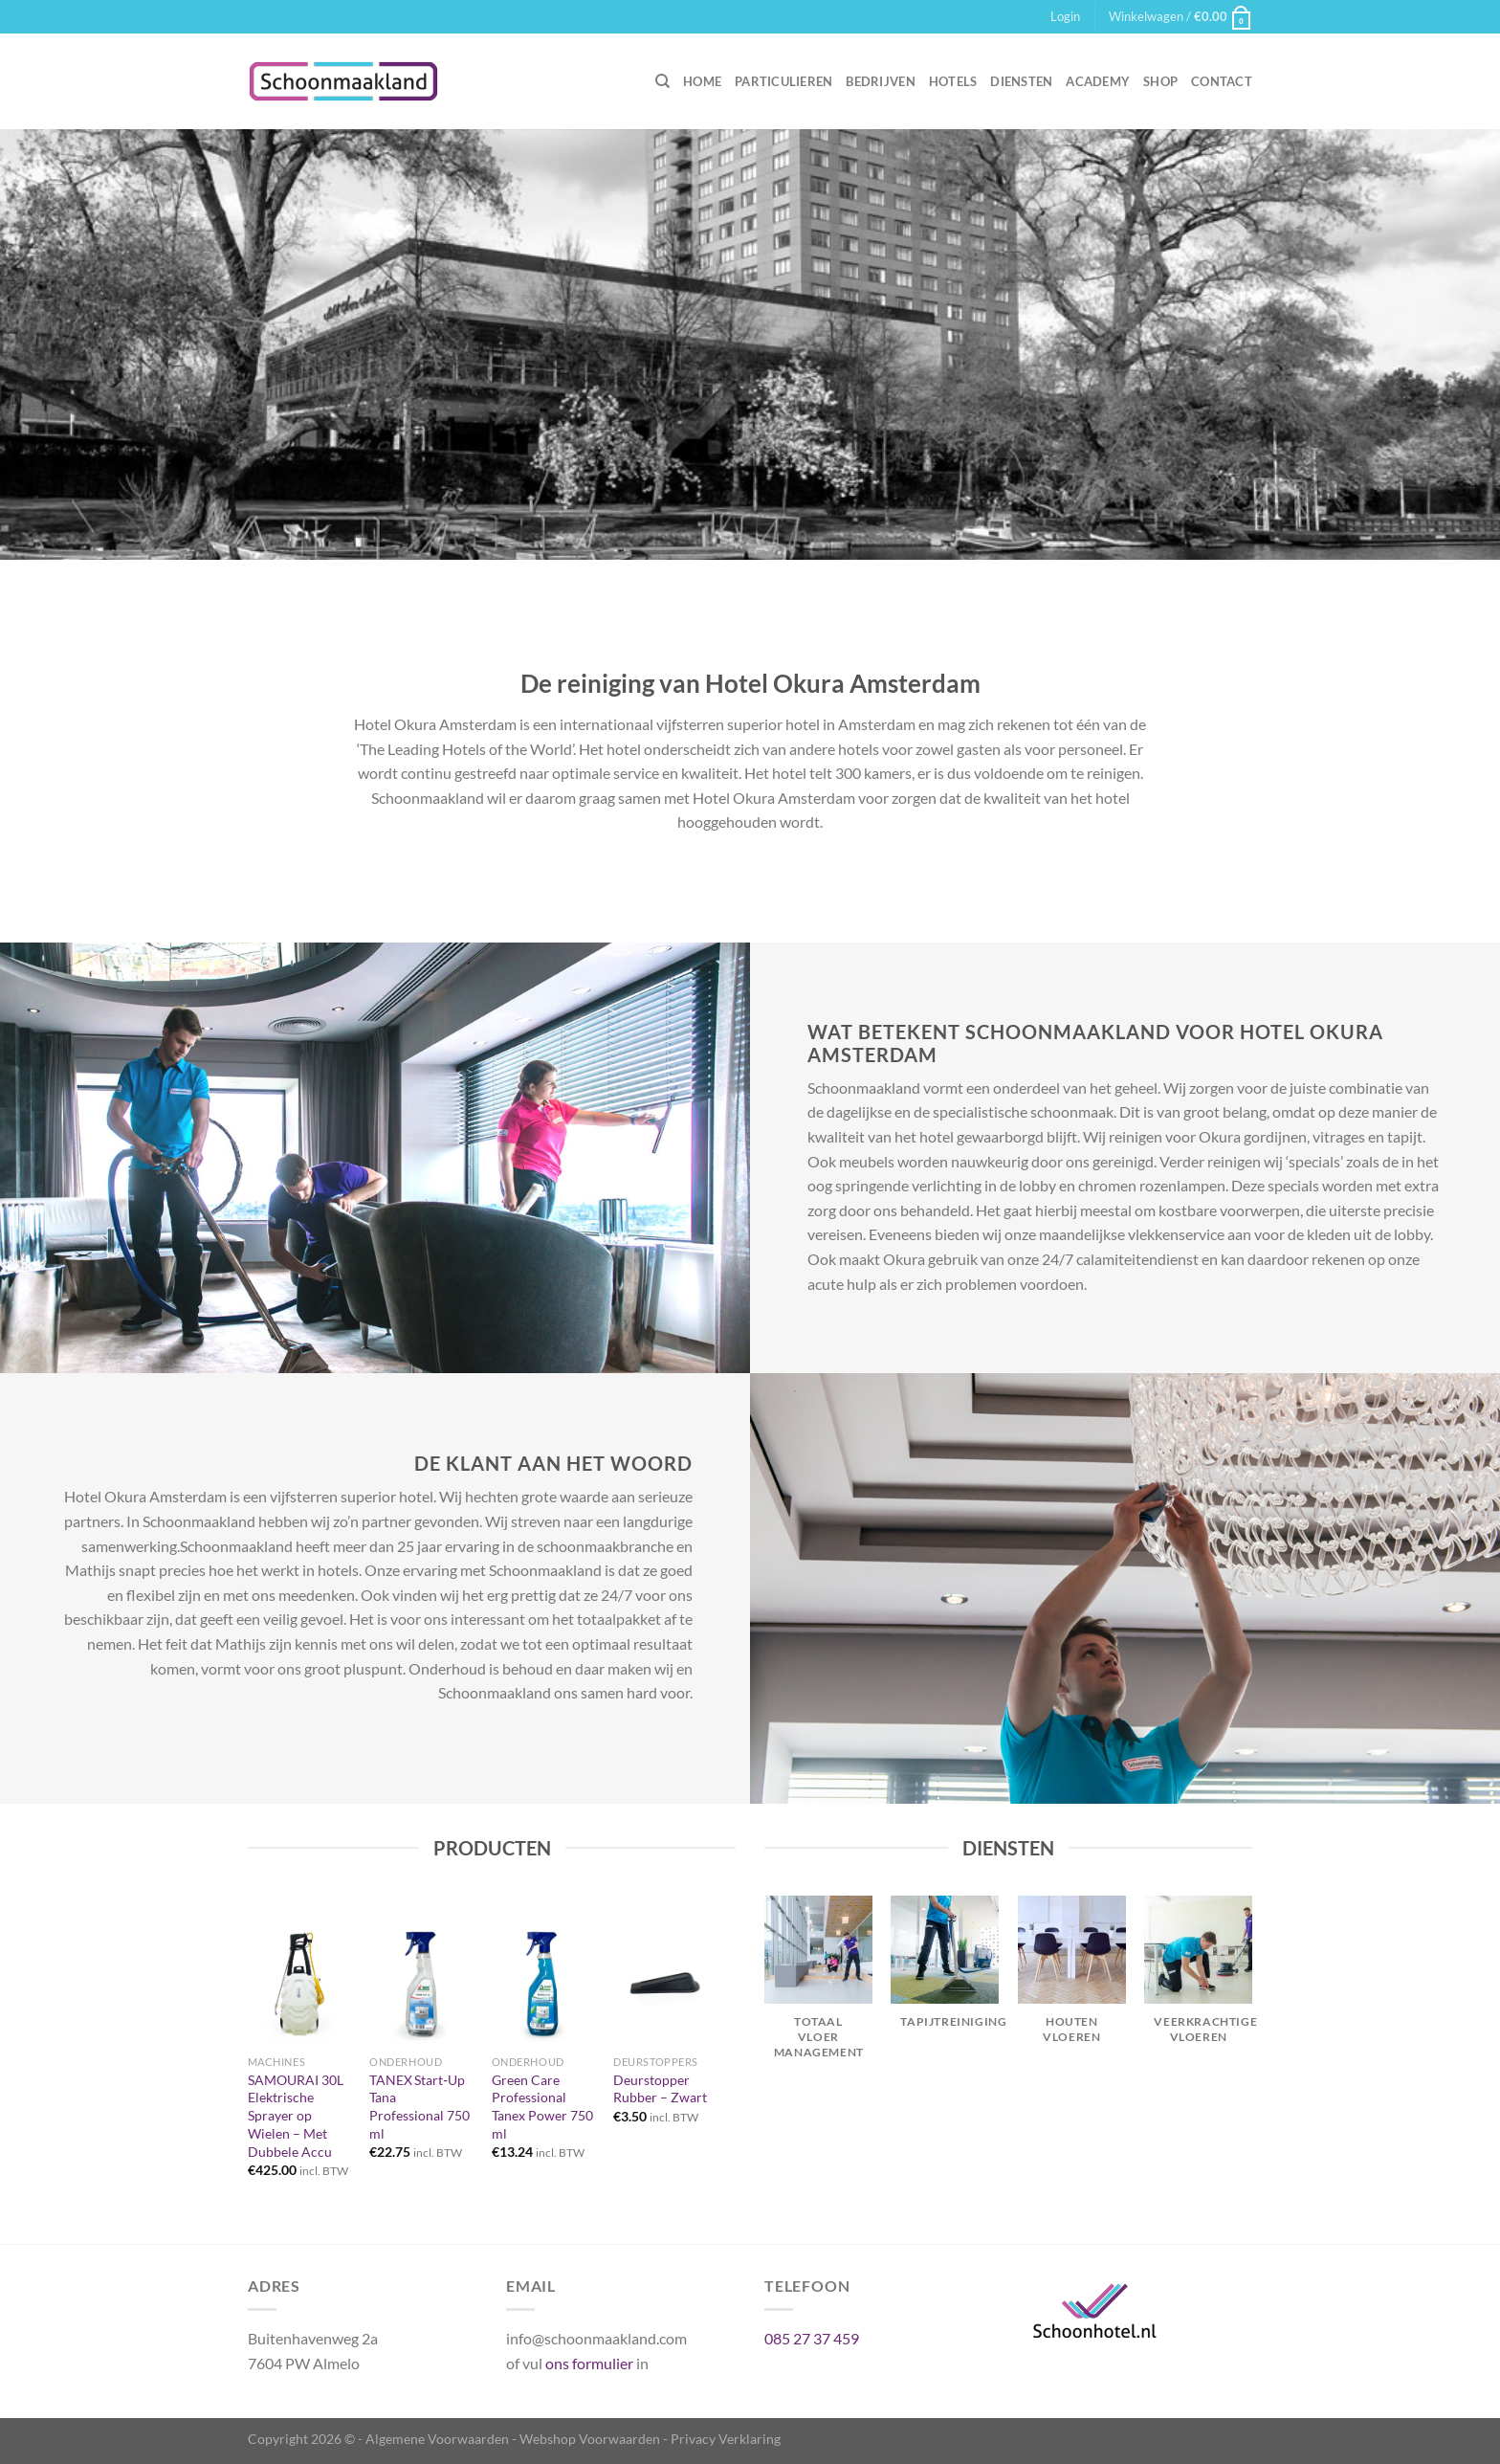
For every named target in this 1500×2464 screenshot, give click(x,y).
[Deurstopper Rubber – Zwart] (665, 1983)
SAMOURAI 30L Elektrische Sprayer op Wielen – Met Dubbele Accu (295, 2116)
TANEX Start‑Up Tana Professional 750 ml (419, 2107)
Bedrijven (880, 81)
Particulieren (783, 81)
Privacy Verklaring (726, 2439)
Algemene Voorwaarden (437, 2439)
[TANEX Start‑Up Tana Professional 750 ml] (421, 1983)
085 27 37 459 (811, 2338)
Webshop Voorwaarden (589, 2439)
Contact (1221, 81)
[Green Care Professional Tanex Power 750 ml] (543, 1983)
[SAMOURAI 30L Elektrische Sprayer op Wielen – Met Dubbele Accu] (299, 1983)
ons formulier (589, 2363)
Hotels (953, 81)
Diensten (1021, 81)
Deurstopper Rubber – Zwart (660, 2089)
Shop (1160, 81)
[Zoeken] (662, 81)
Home (702, 81)
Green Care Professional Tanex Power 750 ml (542, 2107)
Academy (1098, 81)
